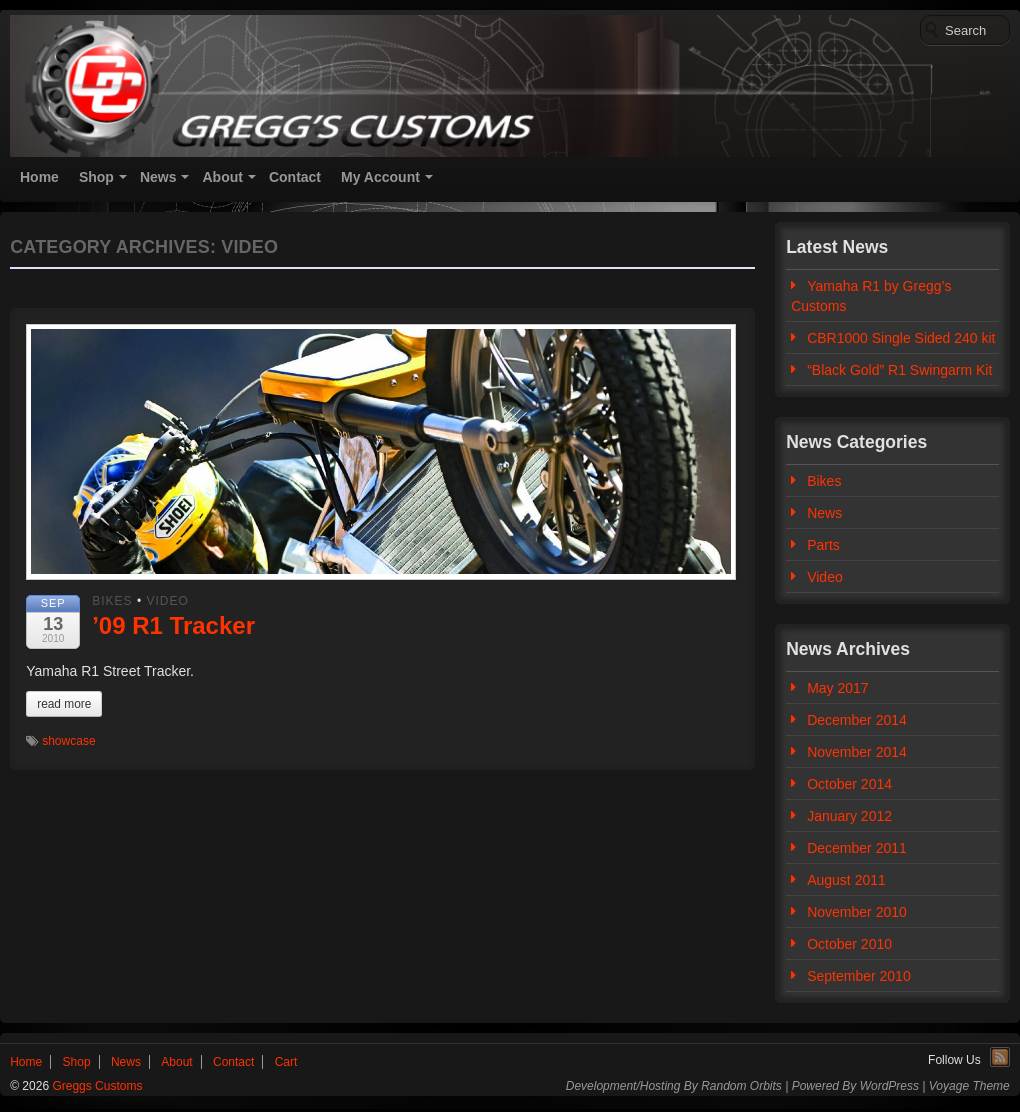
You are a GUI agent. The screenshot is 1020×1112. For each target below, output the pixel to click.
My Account (380, 177)
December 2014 (857, 720)
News (158, 177)
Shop (96, 177)
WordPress (889, 1086)
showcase (68, 741)
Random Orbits (741, 1086)
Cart (286, 1062)
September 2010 (859, 976)
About (222, 177)
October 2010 (849, 944)
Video (167, 601)
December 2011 (857, 848)
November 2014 (857, 752)
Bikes (112, 601)
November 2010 (857, 912)
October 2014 (849, 784)
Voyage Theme (969, 1086)
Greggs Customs (95, 1086)
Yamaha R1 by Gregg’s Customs (871, 296)
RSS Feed (1000, 1057)
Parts (823, 545)
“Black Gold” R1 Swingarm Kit (899, 370)
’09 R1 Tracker (173, 625)
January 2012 (849, 816)
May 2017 (837, 688)
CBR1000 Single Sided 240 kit (901, 338)
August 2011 (846, 880)
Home (39, 177)
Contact (295, 177)
